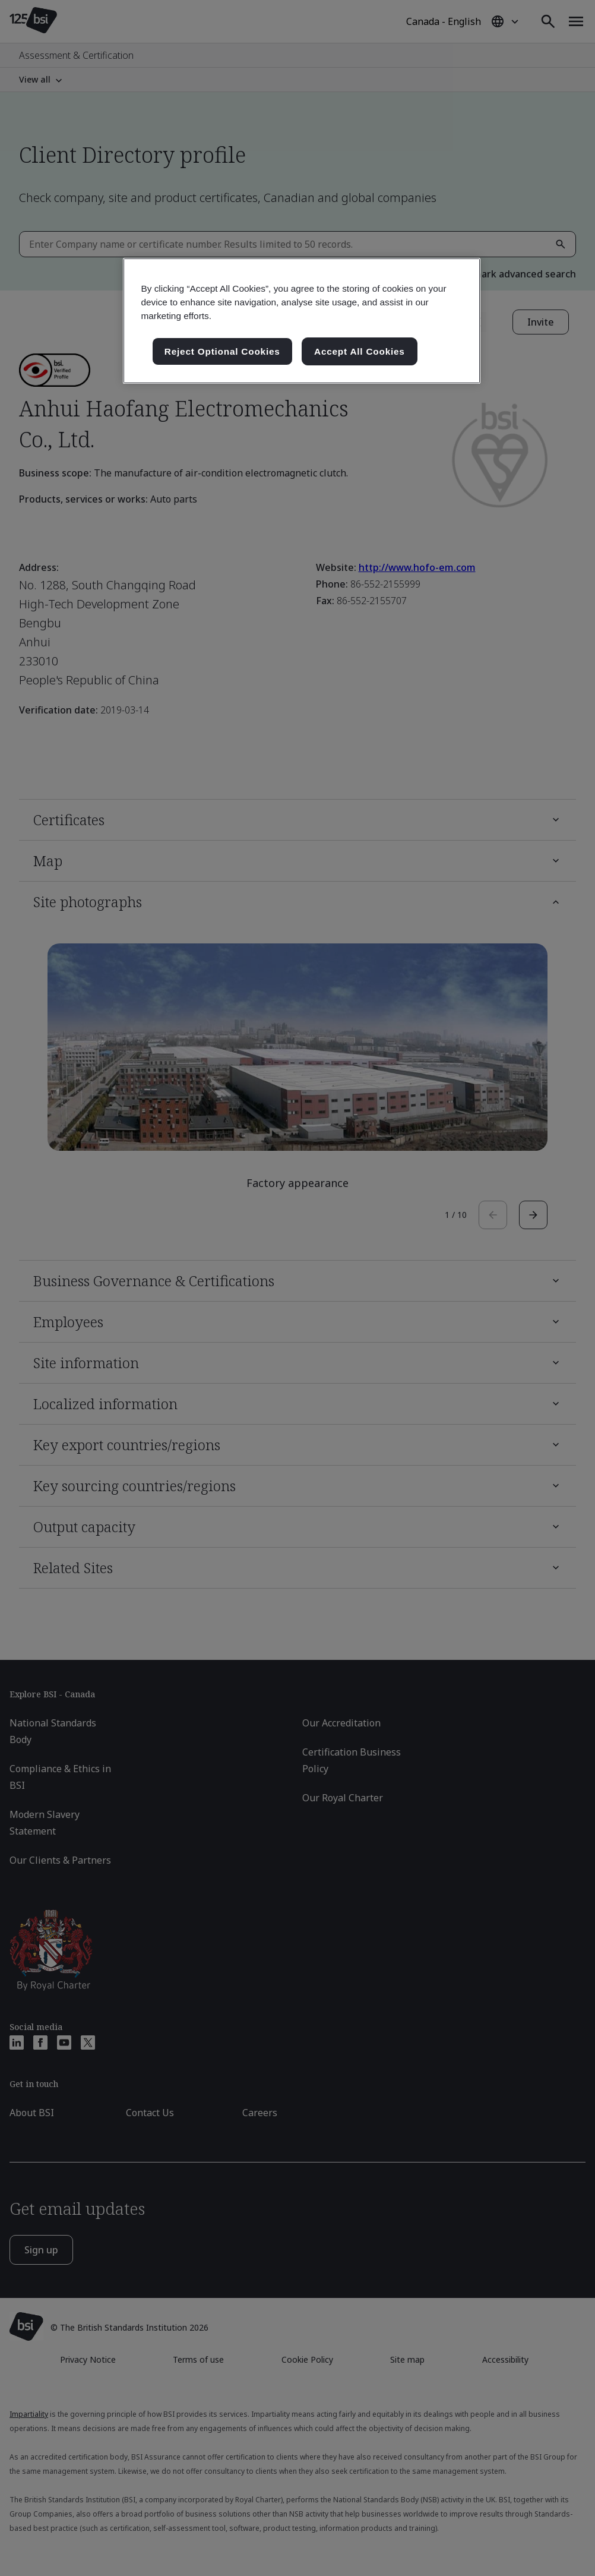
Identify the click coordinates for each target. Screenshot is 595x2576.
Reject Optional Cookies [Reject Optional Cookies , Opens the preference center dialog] (222, 351)
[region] (301, 321)
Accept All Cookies (359, 351)
